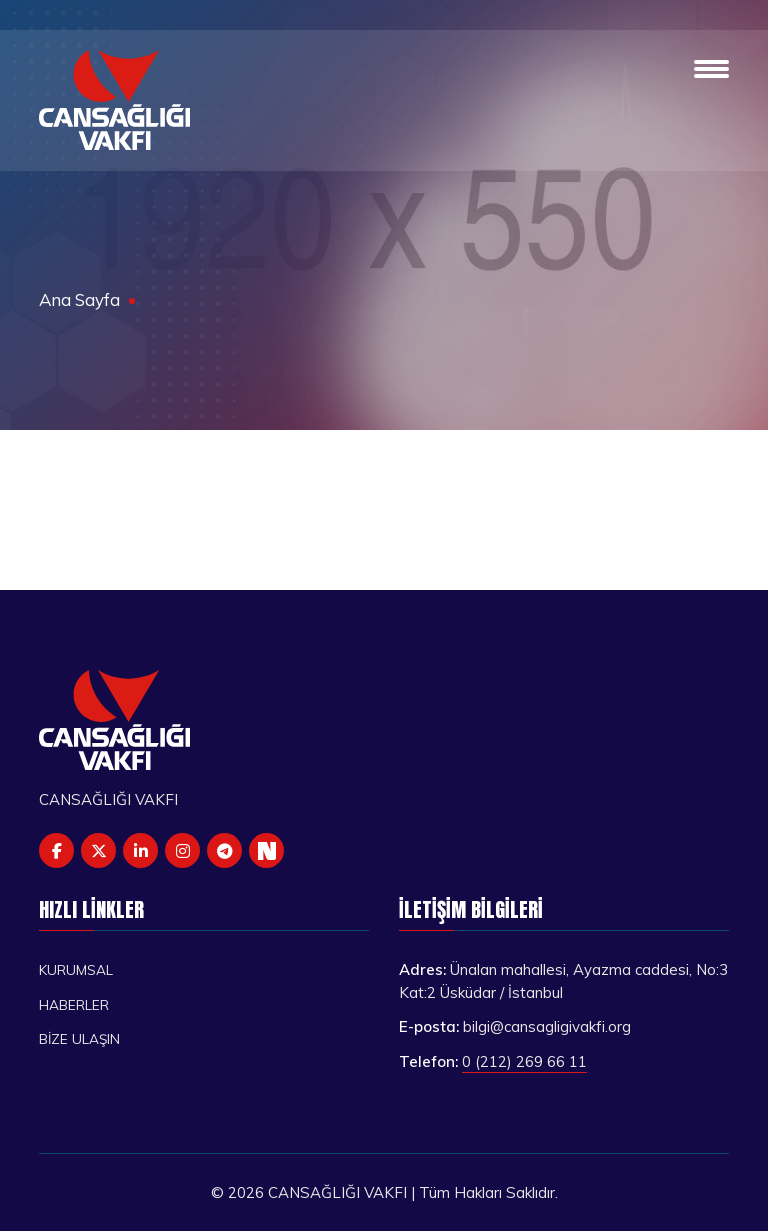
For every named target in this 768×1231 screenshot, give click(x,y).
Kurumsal (76, 969)
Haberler (74, 1004)
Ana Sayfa (79, 299)
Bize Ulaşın (79, 1038)
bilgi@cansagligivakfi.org (547, 1026)
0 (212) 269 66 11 (524, 1061)
